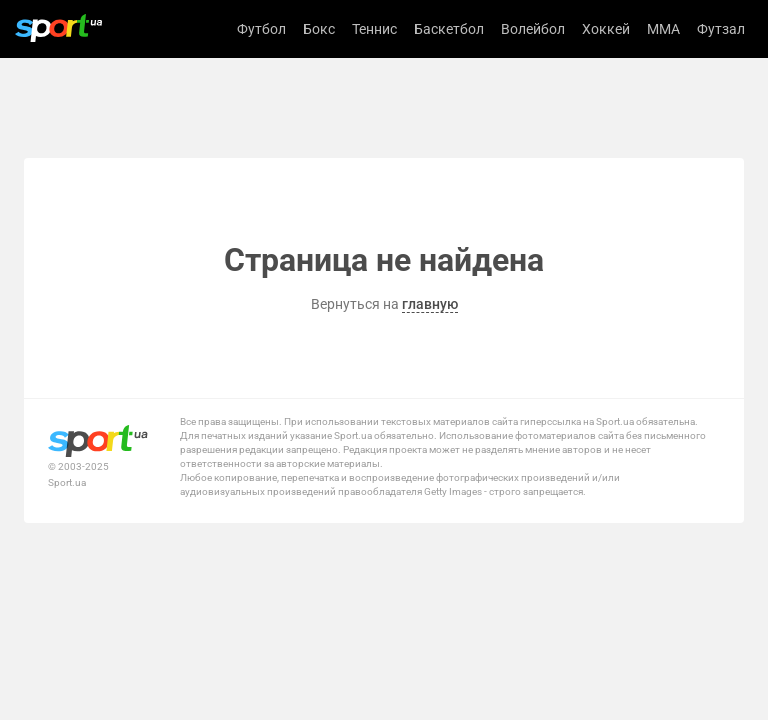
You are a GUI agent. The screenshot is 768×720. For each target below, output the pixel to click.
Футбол (261, 29)
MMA (663, 29)
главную (430, 304)
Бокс (319, 29)
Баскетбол (449, 29)
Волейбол (533, 29)
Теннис (374, 29)
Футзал (721, 29)
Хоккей (606, 29)
